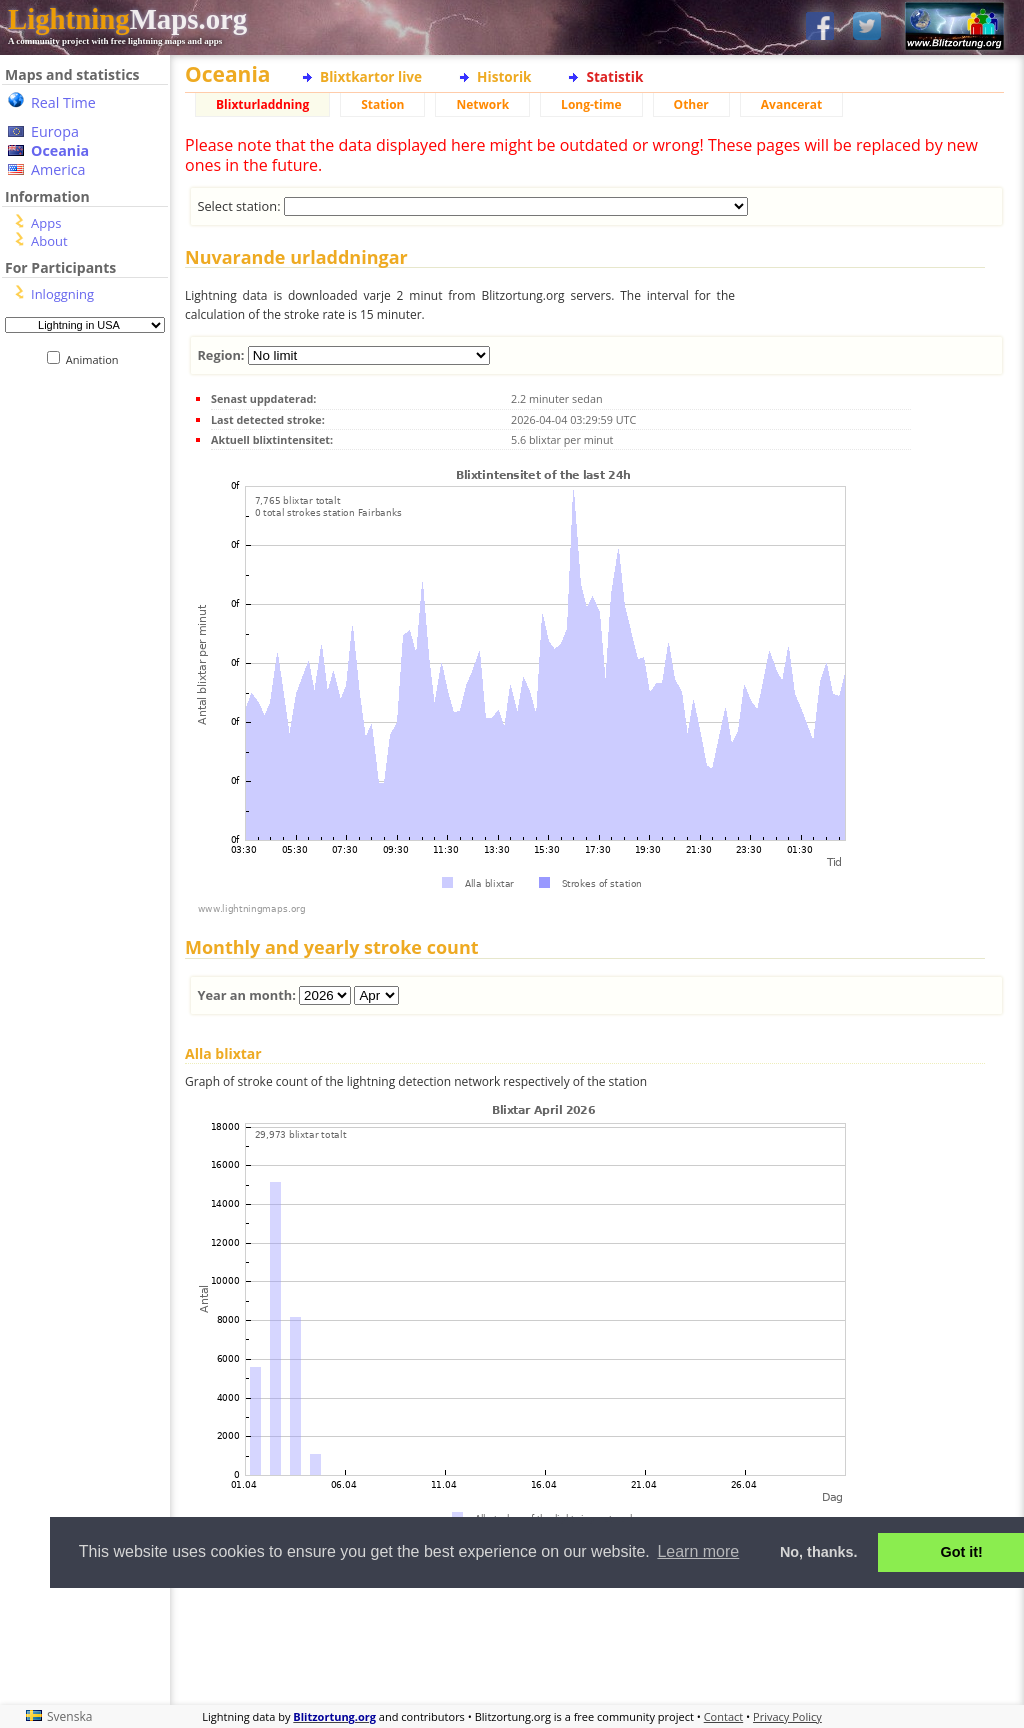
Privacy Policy (787, 1716)
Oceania (60, 150)
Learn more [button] (698, 1551)
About (49, 241)
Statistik (614, 76)
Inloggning (62, 294)
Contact (724, 1716)
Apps (46, 223)
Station (382, 104)
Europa (55, 131)
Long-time (591, 104)
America (58, 169)
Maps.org (127, 19)
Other (691, 104)
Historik (504, 76)
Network (482, 104)
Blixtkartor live (371, 76)
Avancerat (791, 104)
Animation (96, 359)
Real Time (63, 102)
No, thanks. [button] (819, 1552)
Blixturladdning (262, 104)
